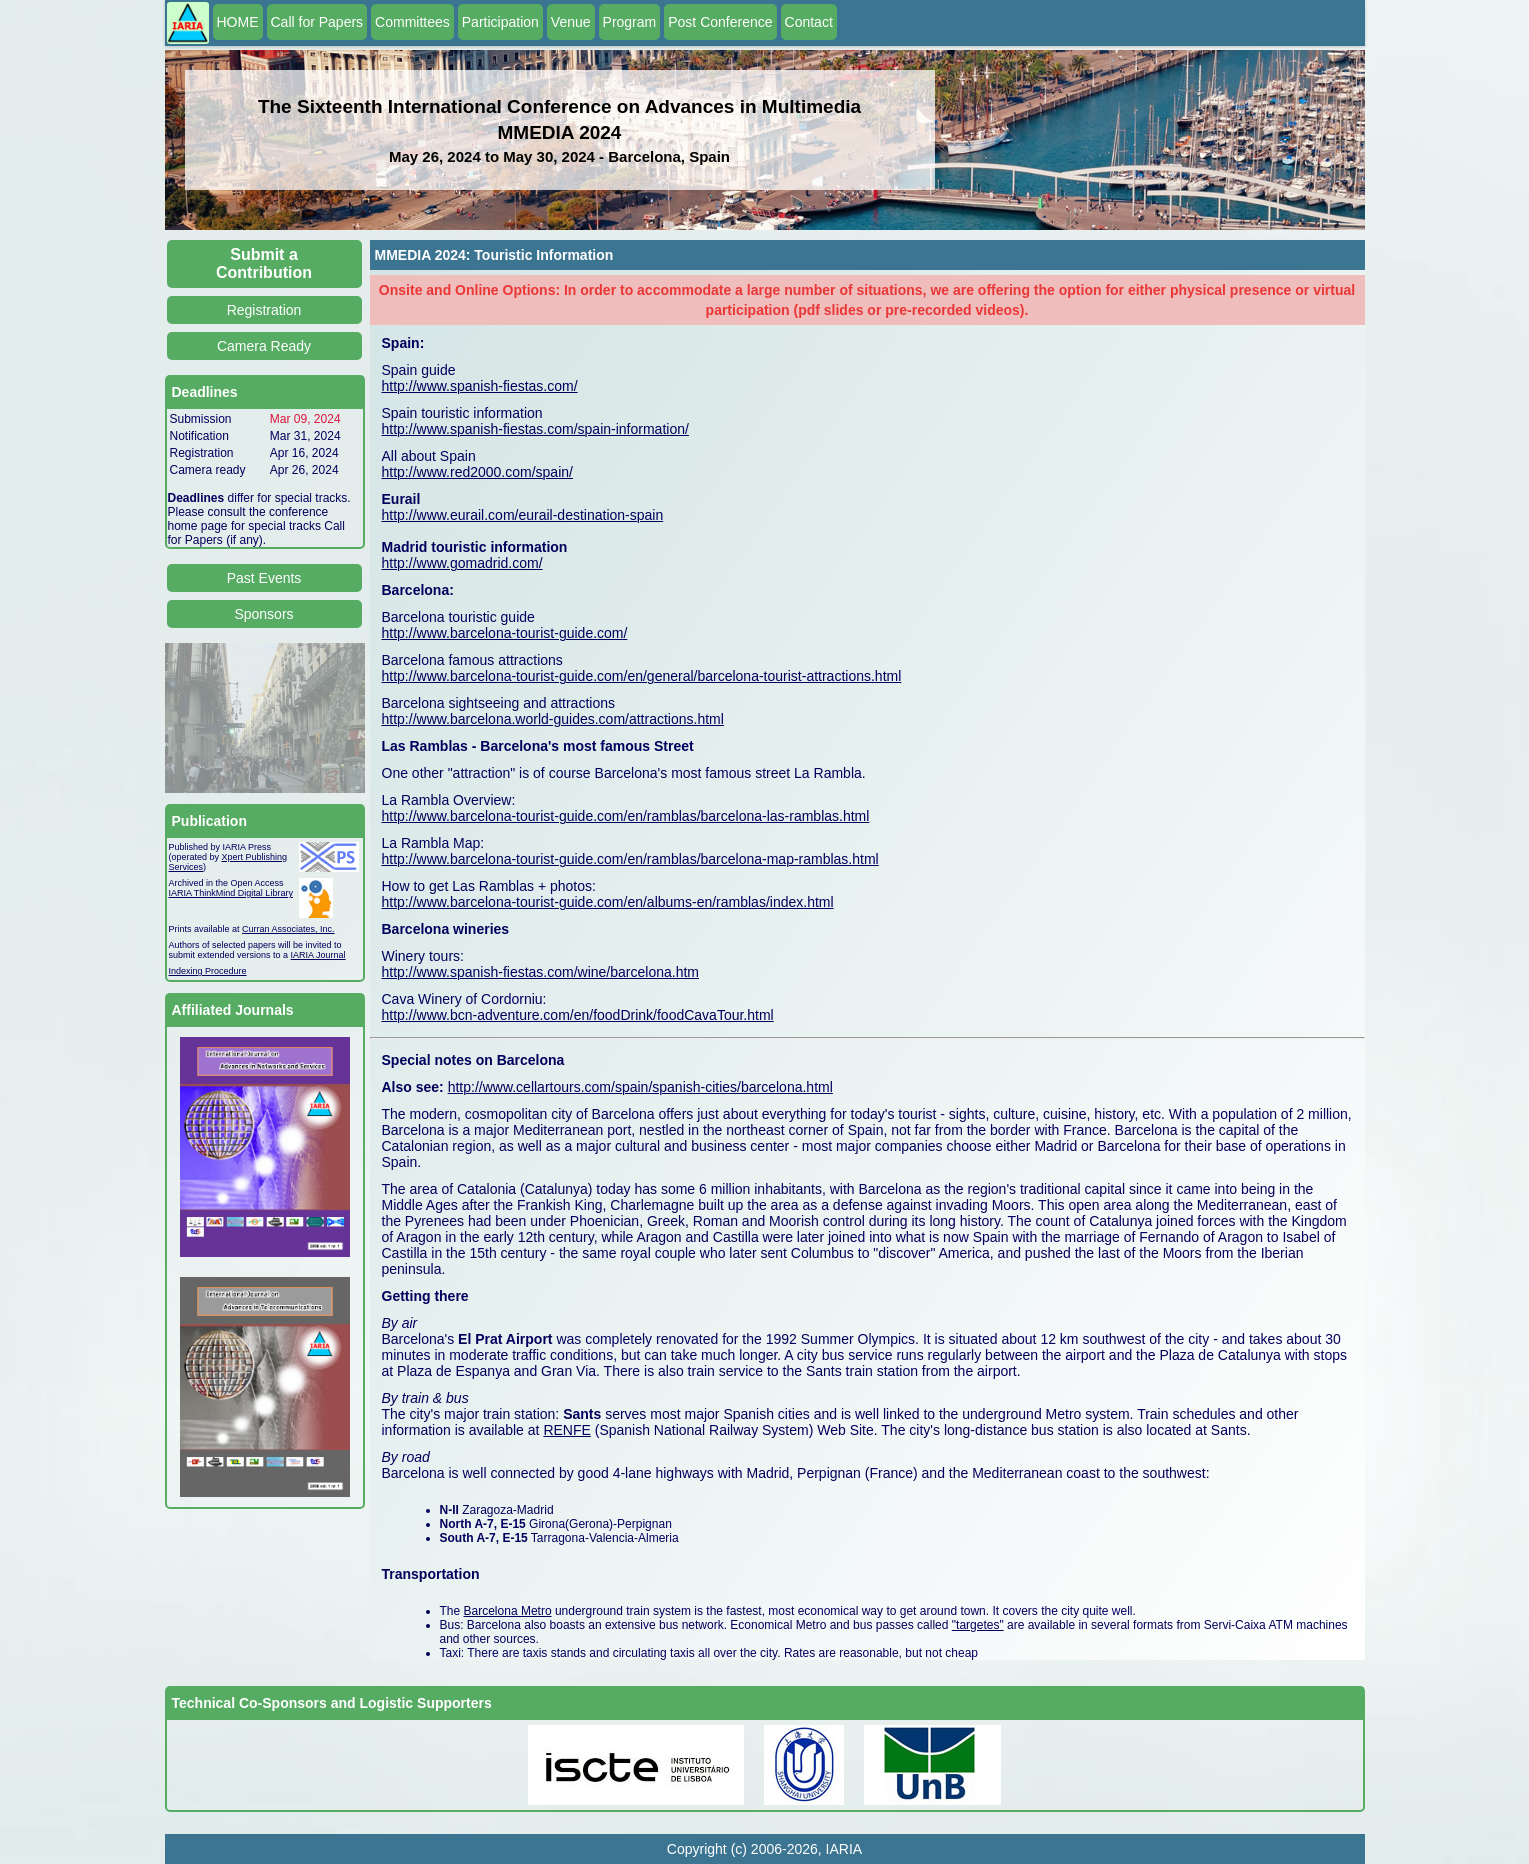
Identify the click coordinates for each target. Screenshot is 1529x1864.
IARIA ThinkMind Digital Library (231, 893)
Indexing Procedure (208, 971)
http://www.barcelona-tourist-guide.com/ (505, 633)
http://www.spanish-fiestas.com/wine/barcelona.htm (540, 972)
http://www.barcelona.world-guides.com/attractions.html (553, 719)
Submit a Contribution (264, 263)
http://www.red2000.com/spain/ (477, 472)
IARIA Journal (318, 955)
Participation (500, 22)
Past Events (264, 578)
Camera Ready (264, 346)
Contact (809, 22)
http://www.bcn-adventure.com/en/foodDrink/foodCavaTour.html (578, 1015)
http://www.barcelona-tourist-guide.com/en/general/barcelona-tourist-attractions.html (642, 676)
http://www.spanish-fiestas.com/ (480, 386)
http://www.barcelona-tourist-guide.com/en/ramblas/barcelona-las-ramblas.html (626, 816)
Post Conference (720, 22)
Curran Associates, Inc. (288, 929)
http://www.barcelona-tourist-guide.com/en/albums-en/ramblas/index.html (608, 902)
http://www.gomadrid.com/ (462, 563)
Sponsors (263, 614)
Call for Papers (317, 22)
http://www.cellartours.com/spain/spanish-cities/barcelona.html (640, 1087)
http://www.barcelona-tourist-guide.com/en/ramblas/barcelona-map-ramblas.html (630, 859)
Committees (412, 22)
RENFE (566, 1430)
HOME (238, 22)
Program (630, 22)
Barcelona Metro (508, 1611)
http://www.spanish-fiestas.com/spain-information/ (535, 429)
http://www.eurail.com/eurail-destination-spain (523, 515)
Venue (571, 22)
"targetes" (978, 1625)
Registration (264, 310)
